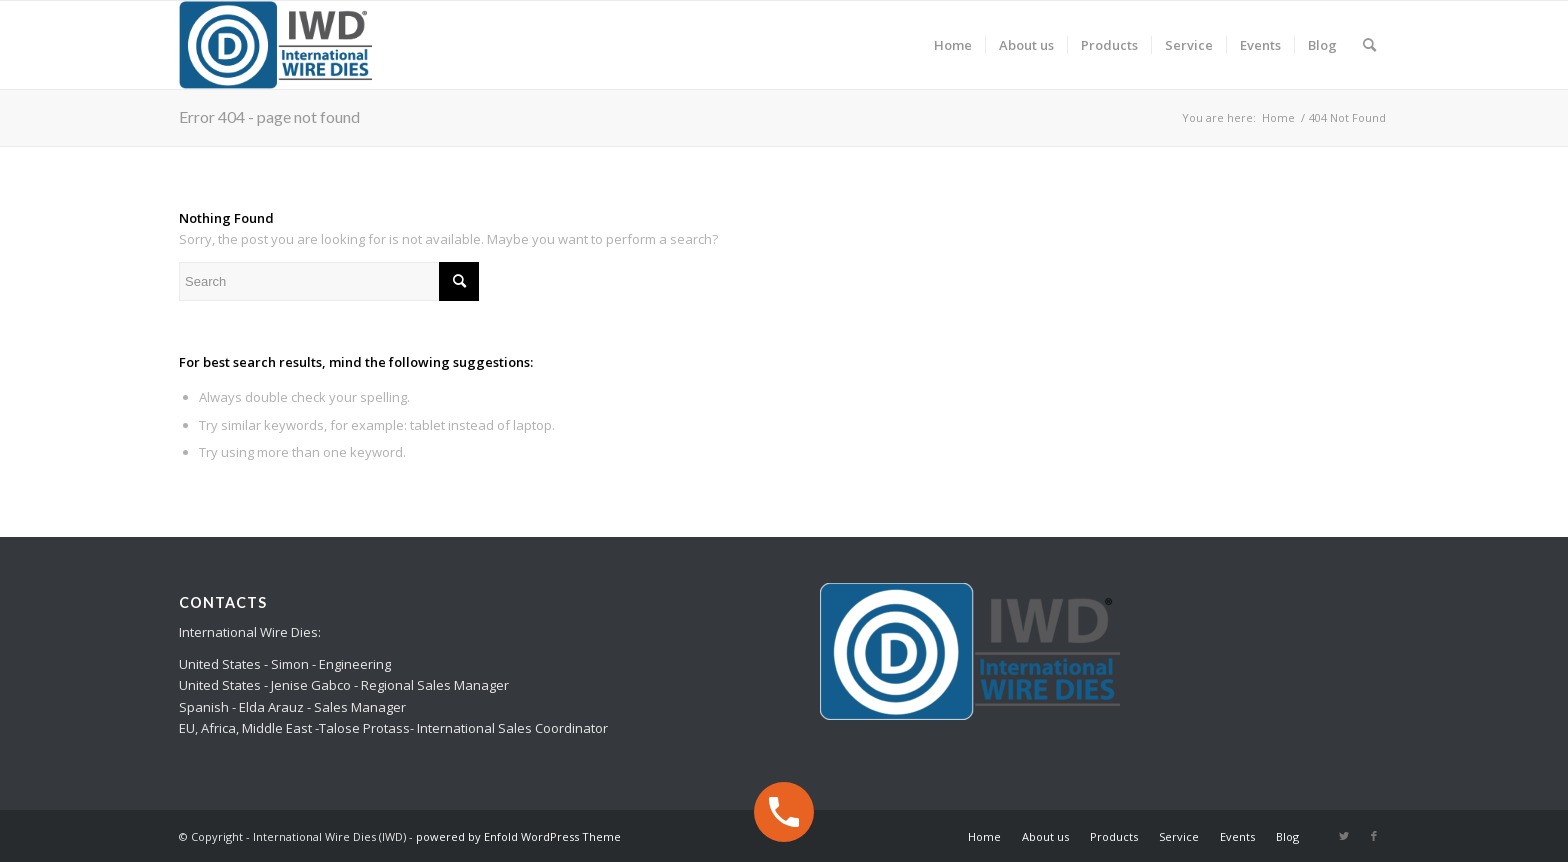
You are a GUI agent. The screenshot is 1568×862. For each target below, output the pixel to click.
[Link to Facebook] (1374, 836)
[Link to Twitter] (1344, 836)
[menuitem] (953, 45)
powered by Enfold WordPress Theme (518, 836)
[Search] (1369, 45)
